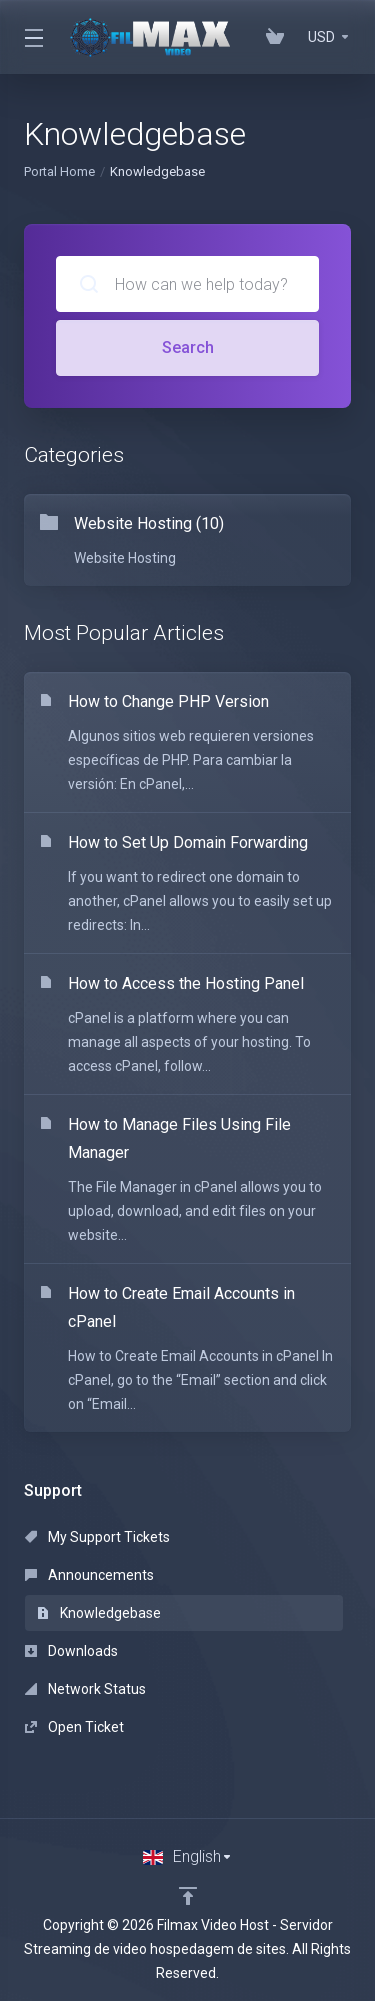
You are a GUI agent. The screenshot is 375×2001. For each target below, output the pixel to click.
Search (188, 347)
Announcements (89, 1575)
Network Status (85, 1689)
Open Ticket (74, 1727)
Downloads (71, 1651)
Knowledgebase (99, 1613)
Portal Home (59, 171)
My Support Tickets (97, 1537)
